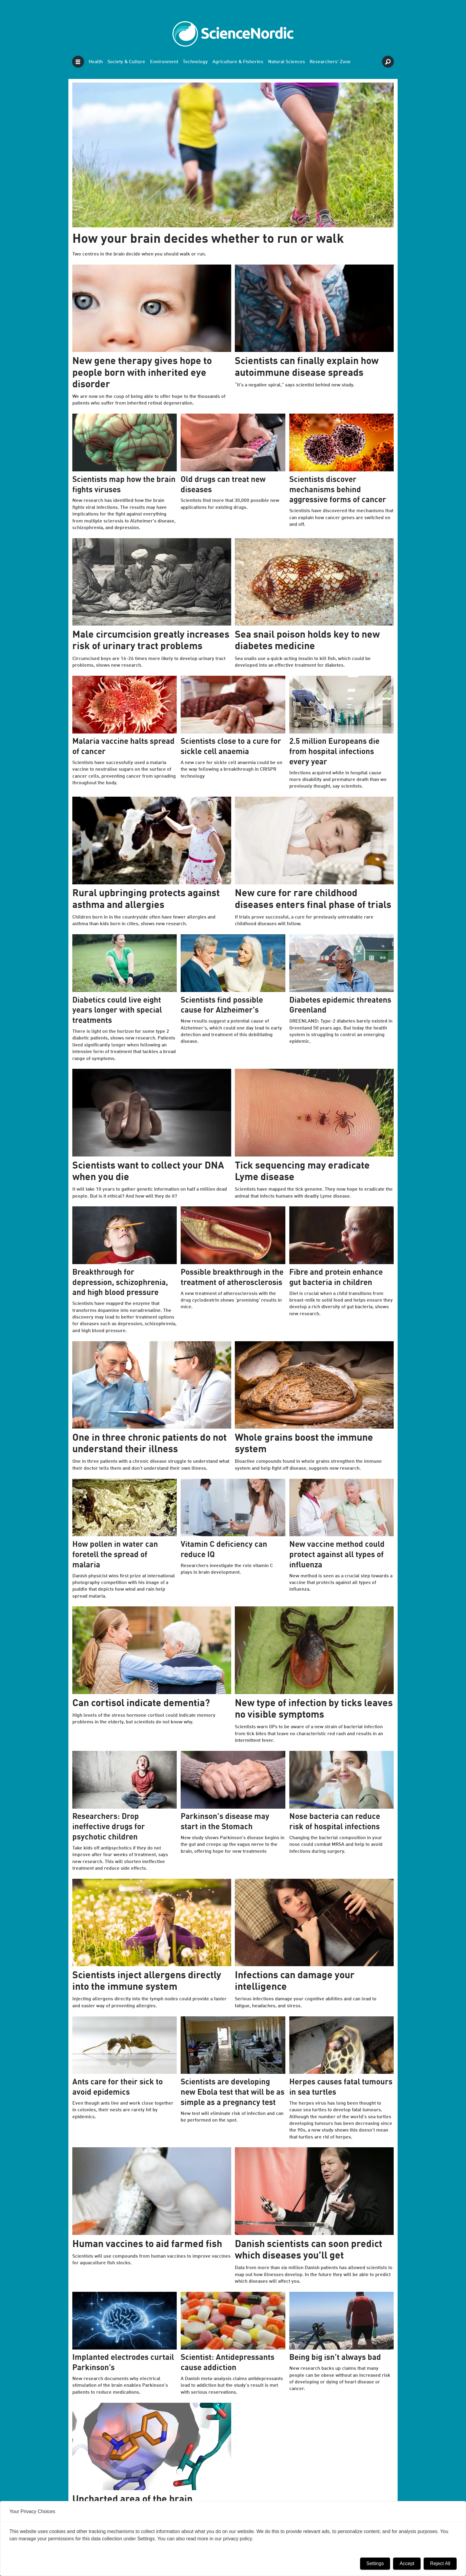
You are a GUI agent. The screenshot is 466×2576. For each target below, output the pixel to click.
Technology (195, 62)
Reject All (440, 2563)
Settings (375, 2563)
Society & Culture (126, 62)
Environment (164, 62)
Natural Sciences (286, 62)
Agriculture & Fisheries (237, 62)
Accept (406, 2563)
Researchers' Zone (330, 62)
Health (96, 62)
